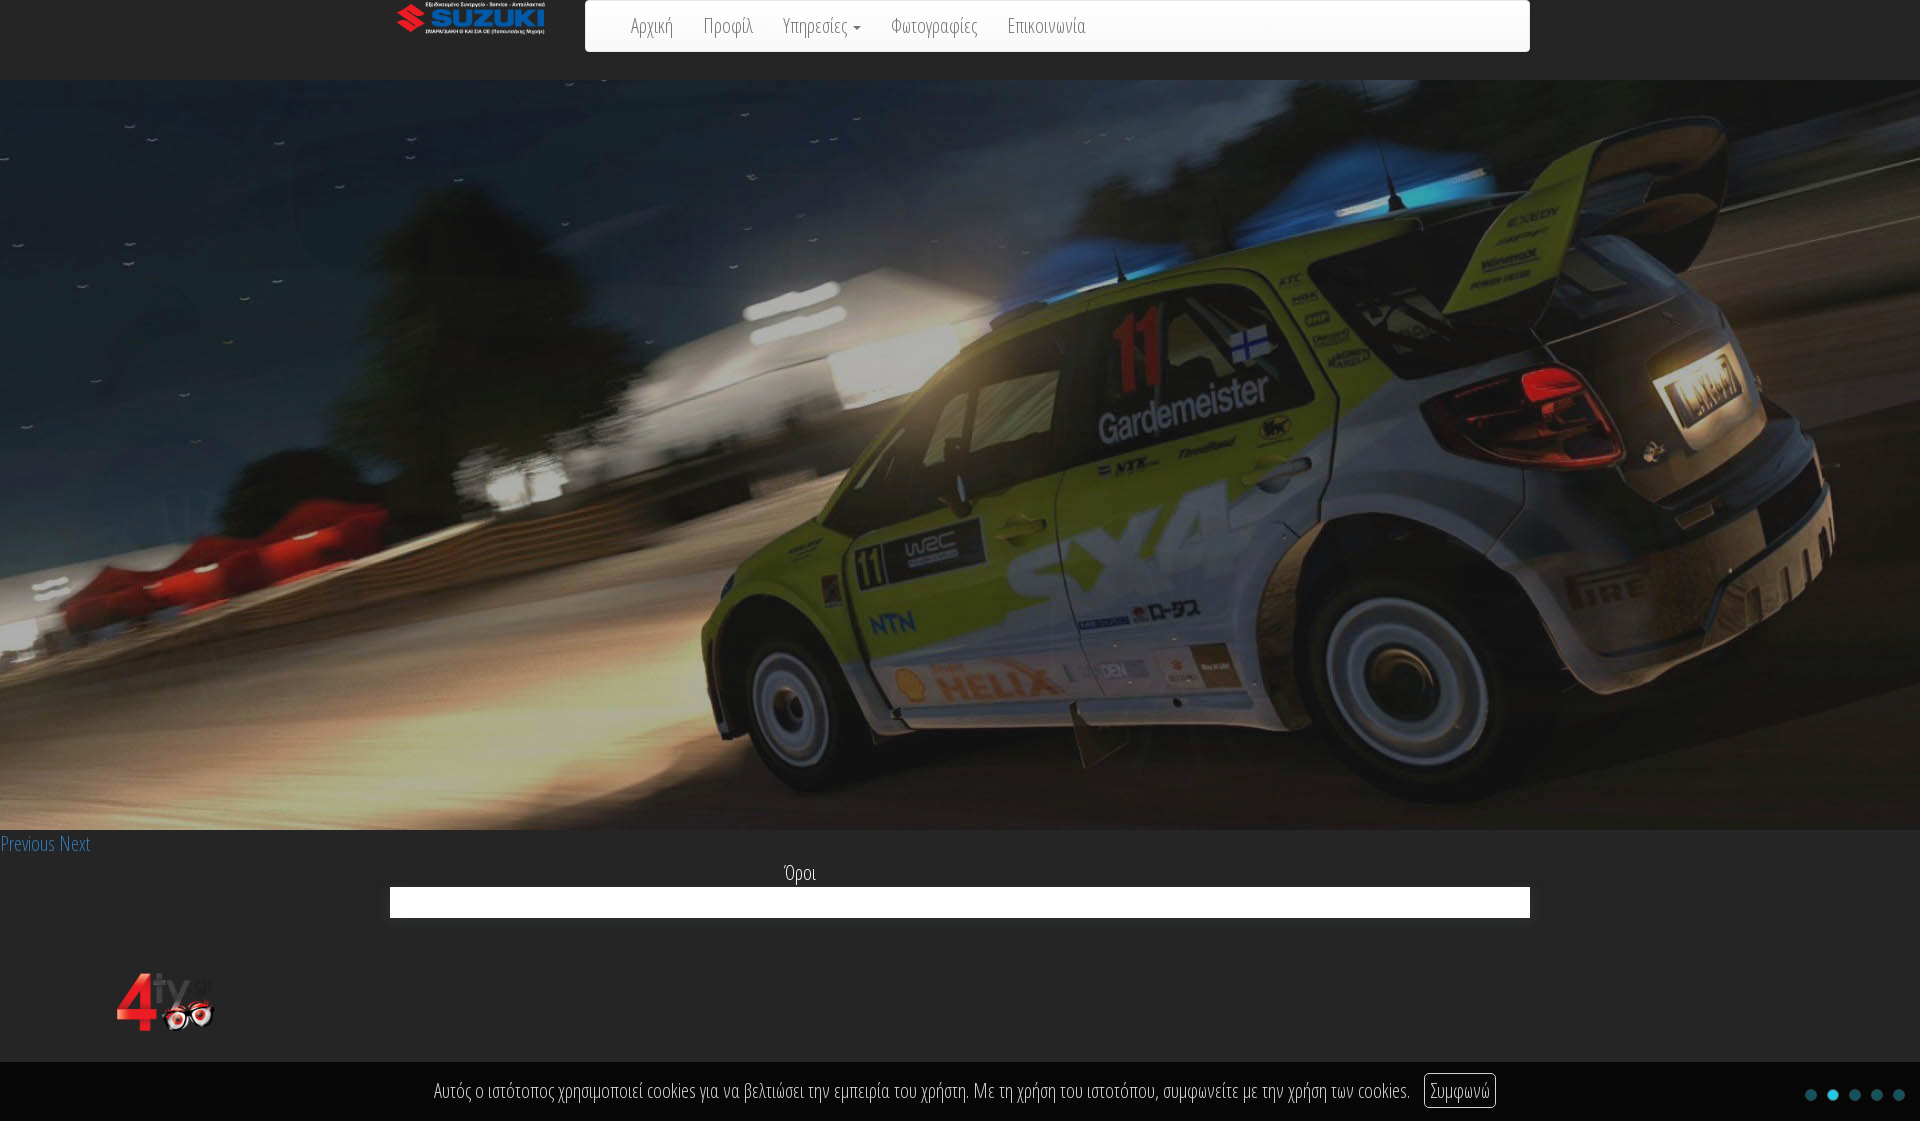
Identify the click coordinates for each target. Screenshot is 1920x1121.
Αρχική (652, 25)
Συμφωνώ (1460, 1090)
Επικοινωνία (1046, 25)
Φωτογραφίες (934, 25)
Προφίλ (728, 25)
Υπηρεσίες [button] (822, 25)
